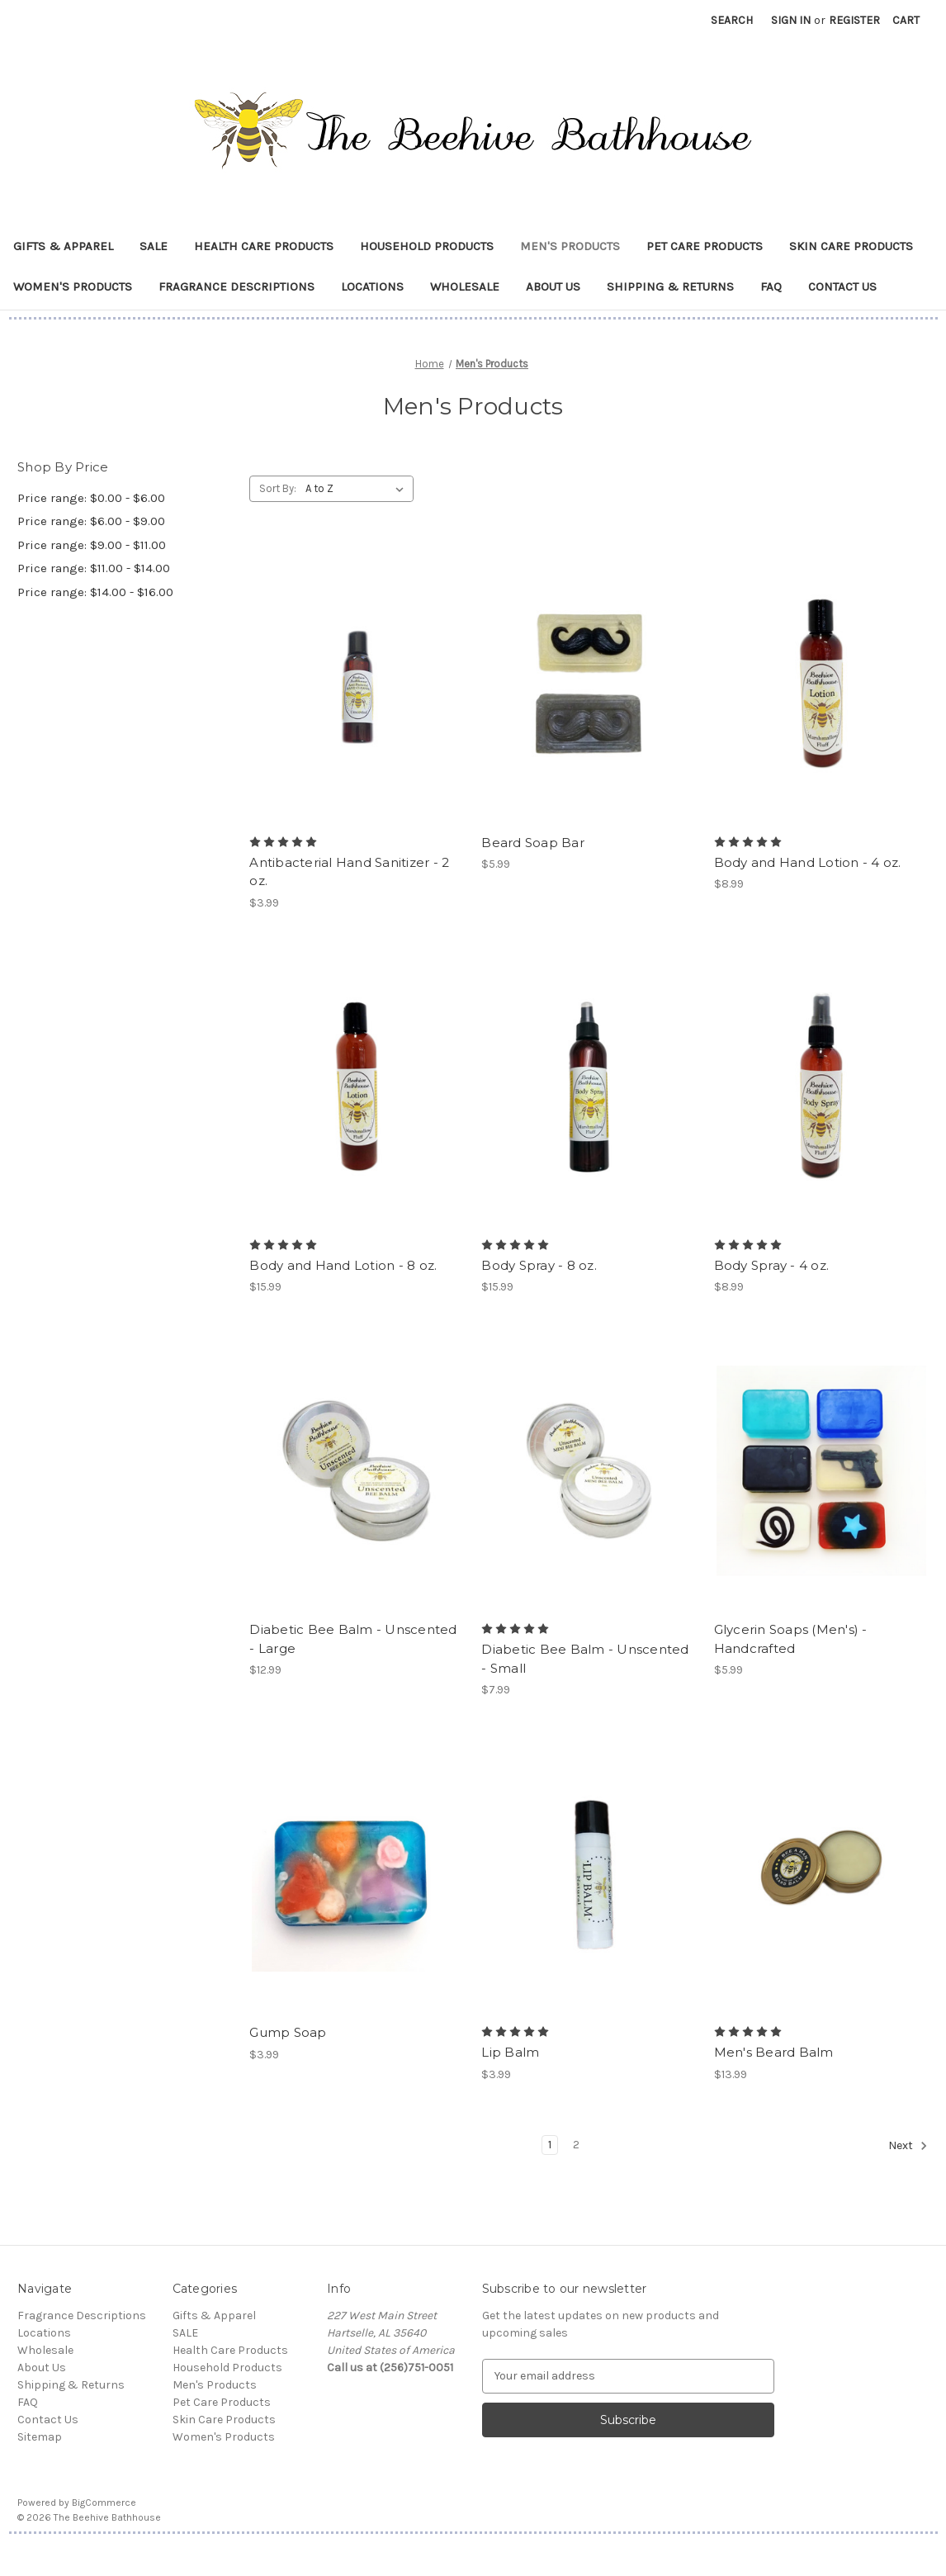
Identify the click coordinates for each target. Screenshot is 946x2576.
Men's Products (570, 246)
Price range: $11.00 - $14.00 (93, 568)
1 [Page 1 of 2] (549, 2145)
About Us (553, 286)
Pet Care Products (704, 246)
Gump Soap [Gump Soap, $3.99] (287, 2032)
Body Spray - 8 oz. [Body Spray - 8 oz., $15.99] (539, 1265)
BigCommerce (104, 2502)
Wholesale (464, 286)
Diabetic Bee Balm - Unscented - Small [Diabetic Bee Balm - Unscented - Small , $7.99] (584, 1658)
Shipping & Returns (670, 286)
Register (854, 20)
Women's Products (72, 286)
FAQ (771, 286)
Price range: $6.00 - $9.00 (91, 521)
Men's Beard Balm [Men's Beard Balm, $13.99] (774, 2052)
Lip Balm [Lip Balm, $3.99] (510, 2052)
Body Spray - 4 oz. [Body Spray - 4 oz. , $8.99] (772, 1265)
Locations (372, 286)
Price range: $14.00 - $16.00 (95, 592)
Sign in (791, 20)
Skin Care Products (851, 246)
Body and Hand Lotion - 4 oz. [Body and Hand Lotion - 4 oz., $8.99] (807, 862)
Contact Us (842, 286)
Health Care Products (263, 246)
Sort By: (277, 488)
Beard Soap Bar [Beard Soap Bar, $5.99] (532, 842)
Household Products (427, 246)
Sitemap (39, 2437)
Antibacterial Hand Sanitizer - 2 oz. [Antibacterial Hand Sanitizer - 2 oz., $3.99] (349, 872)
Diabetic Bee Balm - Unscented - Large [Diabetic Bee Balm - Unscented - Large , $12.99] (352, 1639)
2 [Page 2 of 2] (576, 2145)
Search (732, 20)
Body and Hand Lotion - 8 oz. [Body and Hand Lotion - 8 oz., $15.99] (343, 1265)
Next (908, 2146)
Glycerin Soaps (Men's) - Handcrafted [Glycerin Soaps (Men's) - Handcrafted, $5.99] (791, 1639)
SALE (154, 246)
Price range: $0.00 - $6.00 (91, 497)
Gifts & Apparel (63, 246)
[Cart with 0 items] (906, 20)
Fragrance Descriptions (236, 286)
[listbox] (358, 488)
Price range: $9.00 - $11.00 (91, 544)
